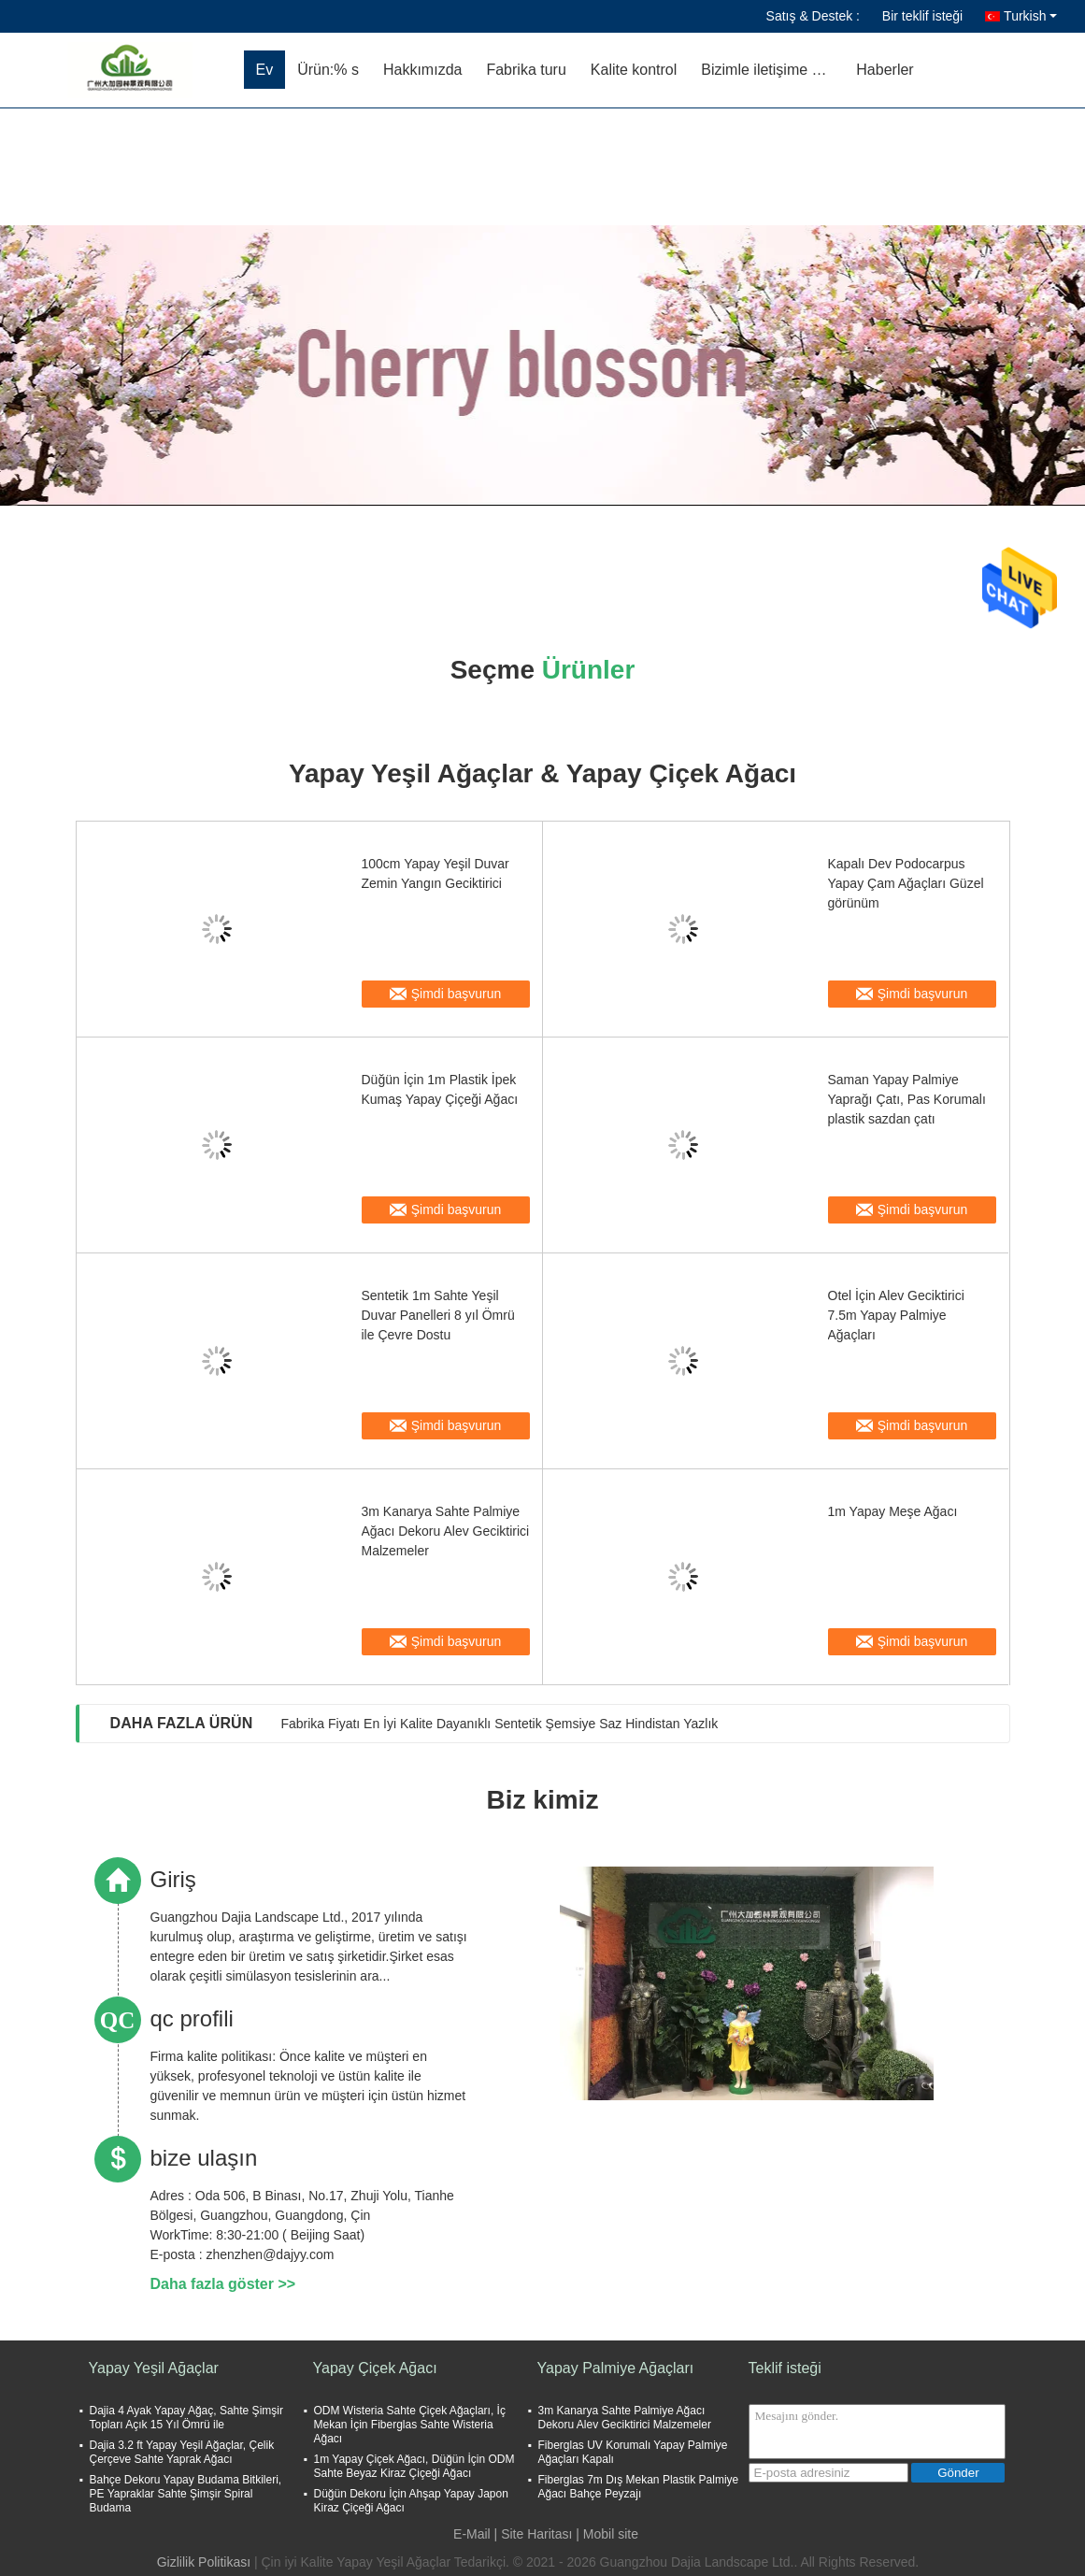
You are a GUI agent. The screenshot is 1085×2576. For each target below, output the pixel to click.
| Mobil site (607, 2533)
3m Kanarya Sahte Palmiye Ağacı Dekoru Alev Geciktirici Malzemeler (446, 1531)
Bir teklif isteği (922, 15)
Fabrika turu (525, 70)
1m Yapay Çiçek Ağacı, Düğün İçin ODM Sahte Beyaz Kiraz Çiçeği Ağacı (414, 2466)
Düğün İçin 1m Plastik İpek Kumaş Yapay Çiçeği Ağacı (440, 1089)
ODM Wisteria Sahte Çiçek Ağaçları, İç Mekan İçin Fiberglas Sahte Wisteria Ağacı (410, 2424)
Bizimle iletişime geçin (772, 70)
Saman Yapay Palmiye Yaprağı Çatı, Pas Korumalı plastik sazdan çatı (907, 1099)
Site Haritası (536, 2533)
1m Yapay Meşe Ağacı (893, 1511)
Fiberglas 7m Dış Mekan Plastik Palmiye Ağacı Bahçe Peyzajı (638, 2486)
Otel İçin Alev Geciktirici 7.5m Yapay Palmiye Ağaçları (896, 1315)
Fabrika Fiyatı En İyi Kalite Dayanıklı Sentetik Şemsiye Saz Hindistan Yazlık (499, 1723)
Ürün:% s (328, 70)
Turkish (1030, 15)
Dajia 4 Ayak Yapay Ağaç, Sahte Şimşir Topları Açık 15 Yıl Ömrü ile (186, 2417)
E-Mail (472, 2533)
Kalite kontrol (634, 70)
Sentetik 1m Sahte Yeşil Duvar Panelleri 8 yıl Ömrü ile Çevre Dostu (438, 1315)
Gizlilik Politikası (203, 2562)
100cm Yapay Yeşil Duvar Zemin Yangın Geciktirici (435, 873)
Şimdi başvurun (456, 993)
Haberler (884, 70)
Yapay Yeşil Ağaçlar (154, 2368)
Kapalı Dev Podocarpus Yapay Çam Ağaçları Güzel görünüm (906, 883)
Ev (265, 70)
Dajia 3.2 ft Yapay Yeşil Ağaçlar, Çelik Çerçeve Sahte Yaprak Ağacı (182, 2452)
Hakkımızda (422, 70)
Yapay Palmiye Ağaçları (615, 2368)
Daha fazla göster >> (223, 2284)
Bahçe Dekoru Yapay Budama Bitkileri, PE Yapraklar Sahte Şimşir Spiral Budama (186, 2493)
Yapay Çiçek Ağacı (375, 2368)
